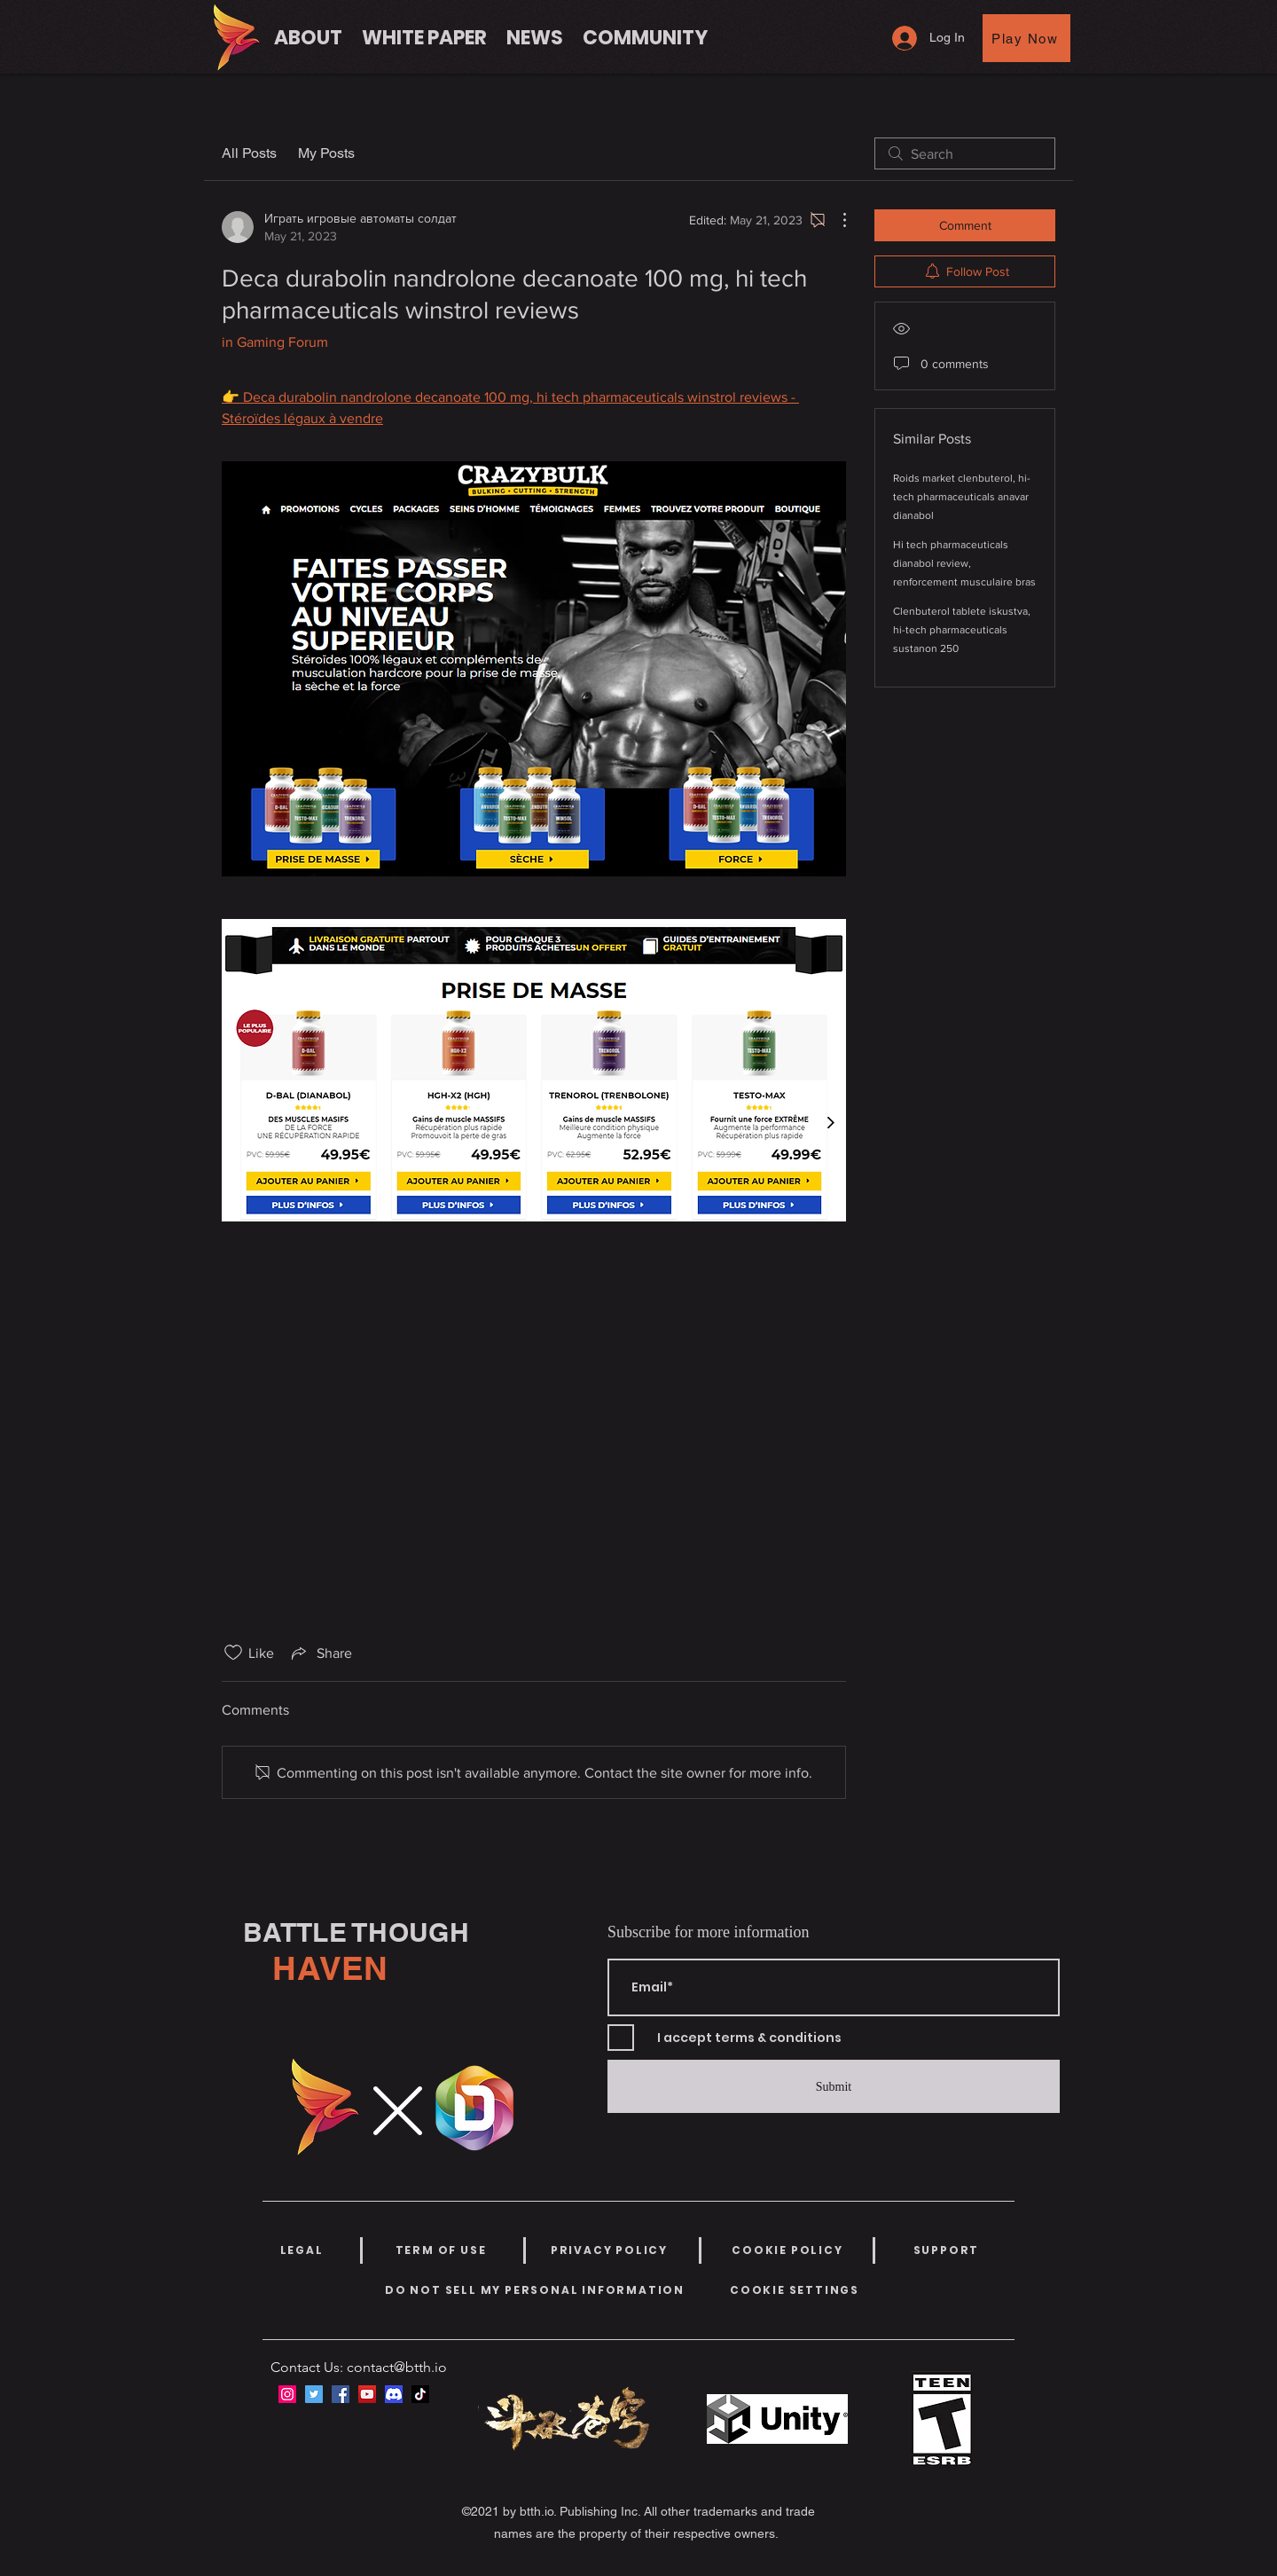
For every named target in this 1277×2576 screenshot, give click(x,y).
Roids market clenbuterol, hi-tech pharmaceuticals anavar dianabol (961, 497)
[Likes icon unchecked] (233, 1652)
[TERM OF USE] (440, 2250)
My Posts (326, 153)
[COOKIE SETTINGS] (794, 2290)
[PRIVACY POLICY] (609, 2250)
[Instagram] (287, 2394)
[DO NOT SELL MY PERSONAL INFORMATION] (535, 2290)
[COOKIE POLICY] (787, 2250)
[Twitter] (314, 2394)
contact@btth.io (397, 2367)
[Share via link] (320, 1652)
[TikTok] (420, 2394)
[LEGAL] (301, 2250)
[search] (964, 153)
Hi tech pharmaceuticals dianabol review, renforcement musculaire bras (964, 563)
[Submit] (833, 2086)
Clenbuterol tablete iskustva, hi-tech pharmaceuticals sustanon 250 (961, 630)
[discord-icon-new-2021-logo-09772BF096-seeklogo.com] (394, 2394)
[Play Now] (1026, 38)
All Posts (249, 153)
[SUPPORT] (946, 2250)
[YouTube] (367, 2394)
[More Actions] (835, 220)
